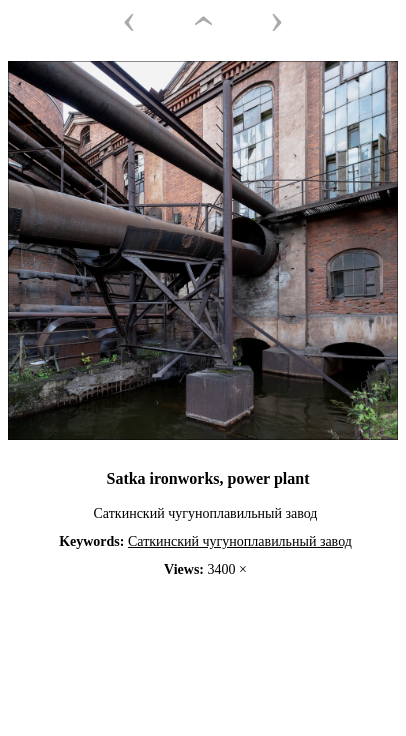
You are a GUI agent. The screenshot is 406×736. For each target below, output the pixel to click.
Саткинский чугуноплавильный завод (240, 541)
